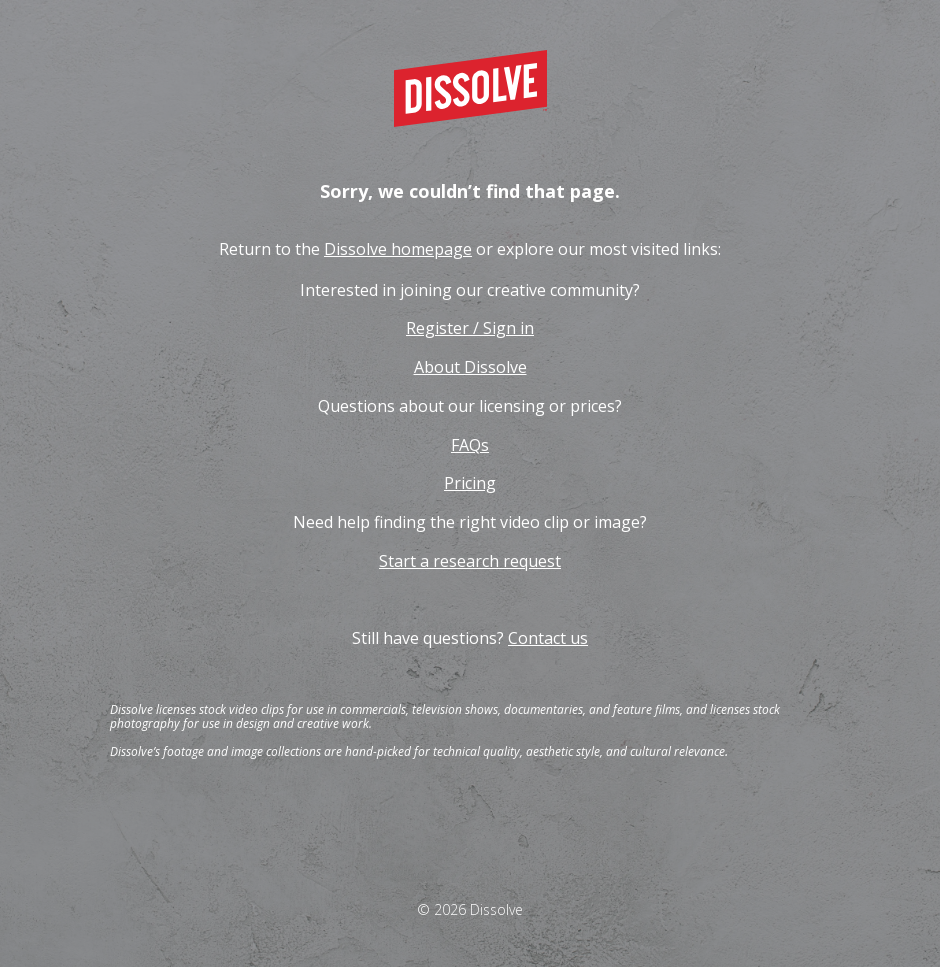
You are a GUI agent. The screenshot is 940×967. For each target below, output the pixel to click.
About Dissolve (470, 367)
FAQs (470, 445)
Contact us (548, 638)
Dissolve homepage (398, 249)
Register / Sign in (470, 328)
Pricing (470, 483)
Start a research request (470, 561)
